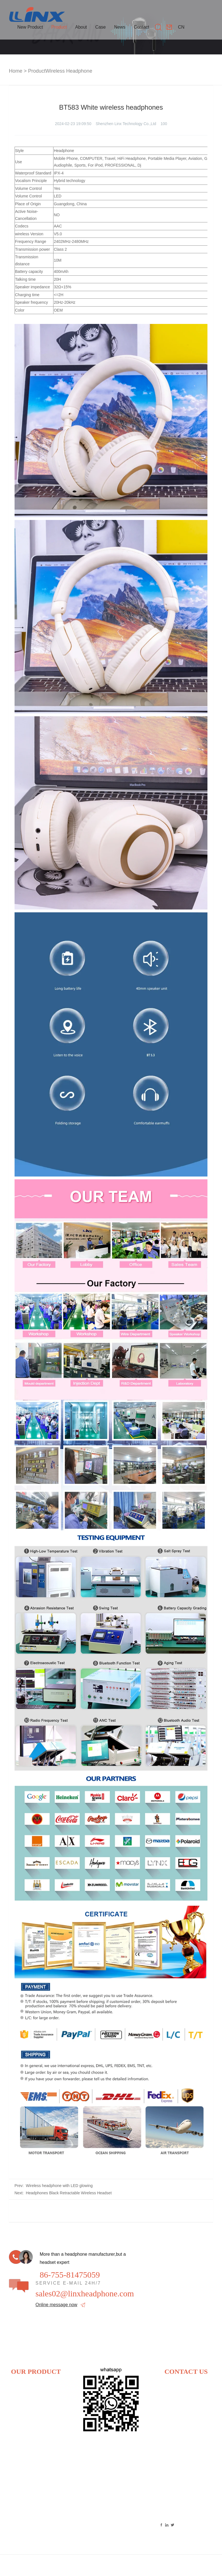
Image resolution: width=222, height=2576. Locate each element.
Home (15, 71)
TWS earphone (49, 2435)
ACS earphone (49, 2500)
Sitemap (164, 2566)
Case (100, 27)
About (81, 27)
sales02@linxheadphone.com (85, 2293)
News (119, 27)
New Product (30, 27)
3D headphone (22, 2452)
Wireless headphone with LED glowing (59, 2185)
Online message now (56, 2304)
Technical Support (197, 2566)
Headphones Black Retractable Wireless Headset (69, 2193)
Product (59, 27)
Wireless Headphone (68, 71)
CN (181, 27)
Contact (141, 27)
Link (145, 2566)
